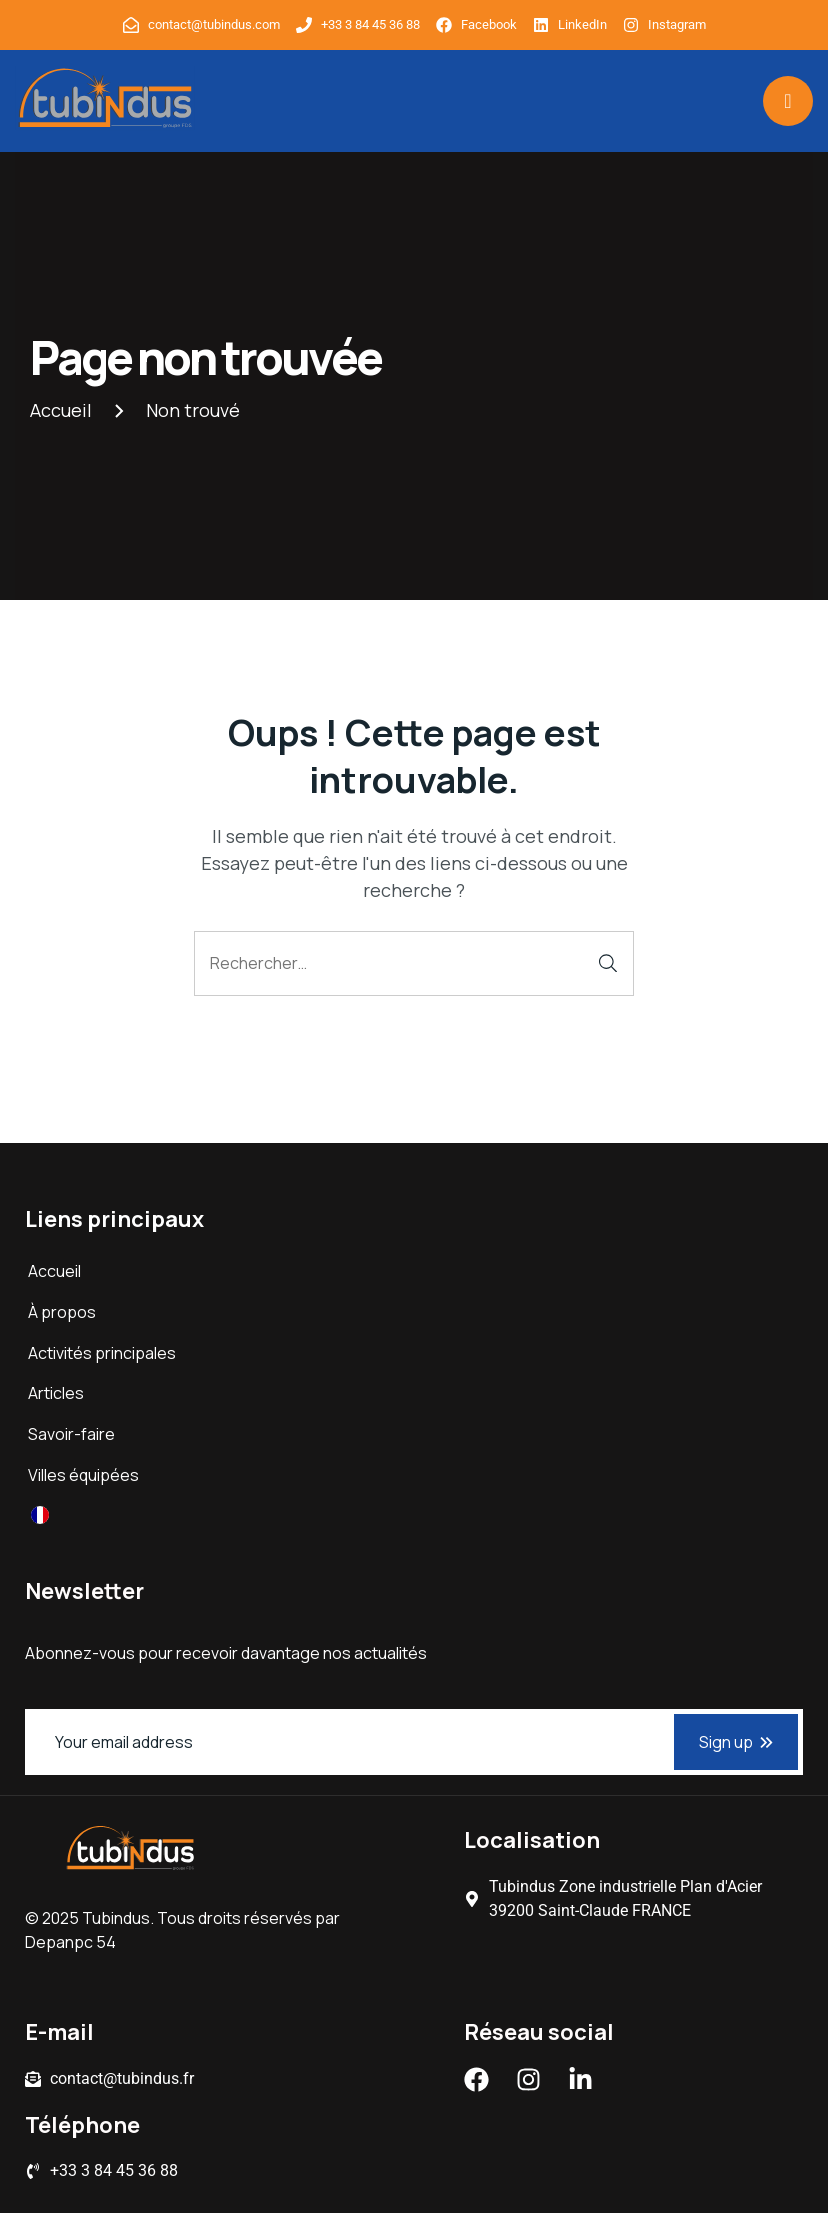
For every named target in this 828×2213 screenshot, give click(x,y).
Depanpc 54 (70, 1942)
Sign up (736, 1742)
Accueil (54, 1271)
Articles (56, 1393)
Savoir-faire (71, 1434)
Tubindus (116, 1918)
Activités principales (102, 1353)
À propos (62, 1312)
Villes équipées (83, 1475)
